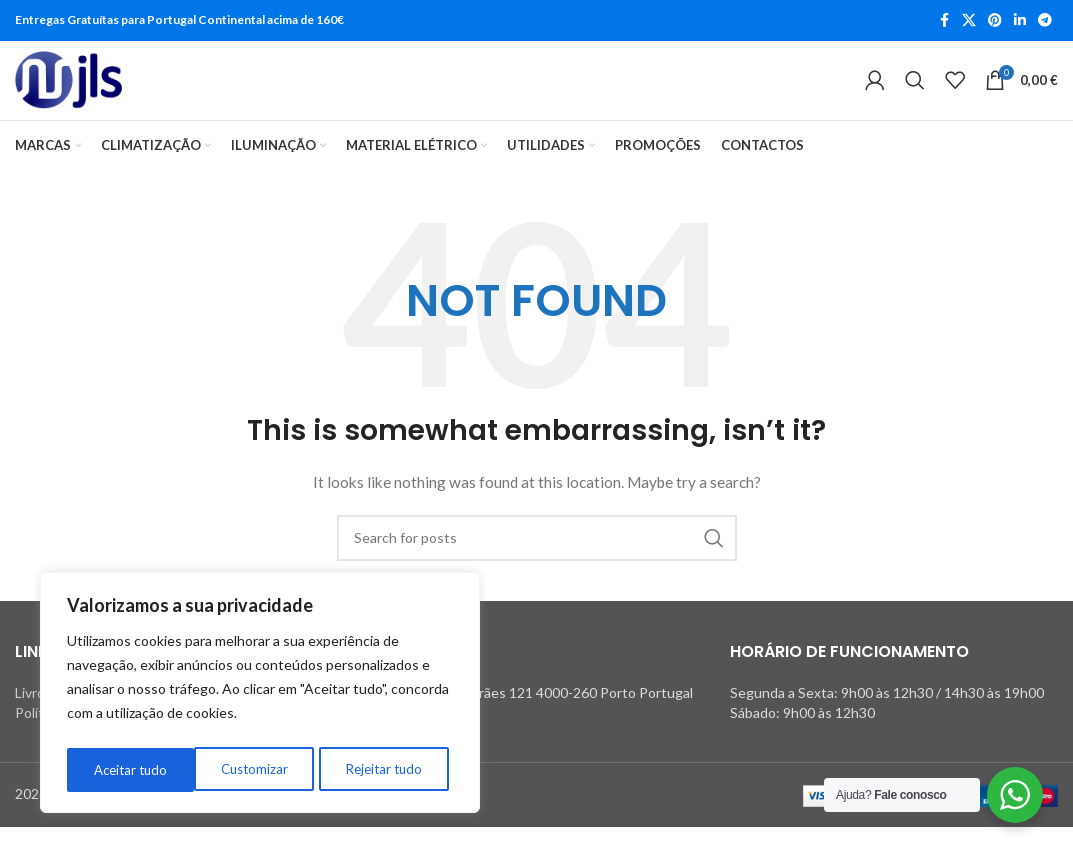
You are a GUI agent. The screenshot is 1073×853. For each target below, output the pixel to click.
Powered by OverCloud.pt (132, 820)
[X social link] (969, 21)
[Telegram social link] (1045, 21)
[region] (260, 696)
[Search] (915, 94)
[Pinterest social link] (995, 21)
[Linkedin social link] (1020, 21)
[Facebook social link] (944, 21)
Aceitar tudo (390, 769)
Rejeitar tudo (256, 769)
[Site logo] (68, 94)
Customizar (125, 769)
